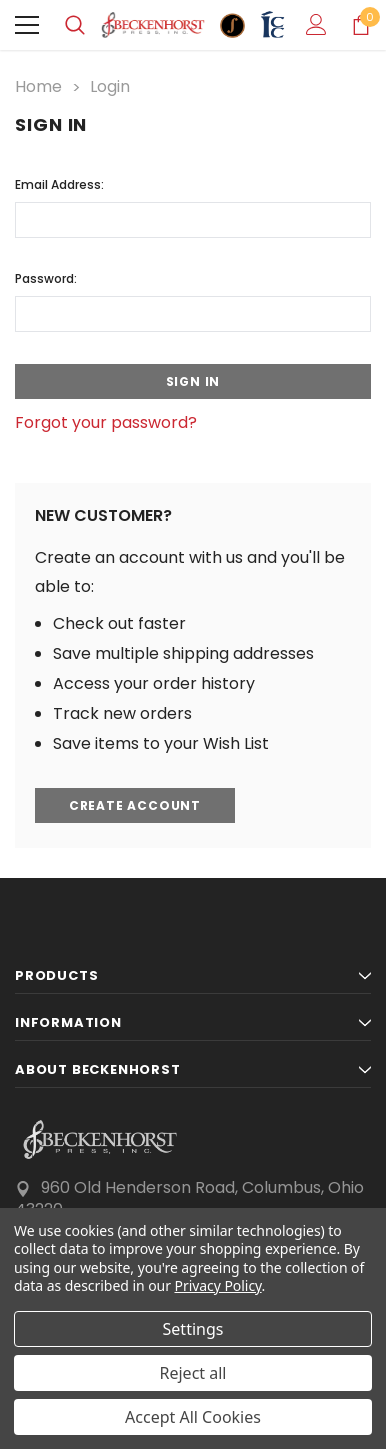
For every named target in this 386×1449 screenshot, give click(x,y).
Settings (193, 1329)
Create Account (135, 805)
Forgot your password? (106, 422)
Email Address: (59, 184)
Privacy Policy (218, 1285)
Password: (46, 278)
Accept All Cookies (193, 1417)
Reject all (193, 1373)
